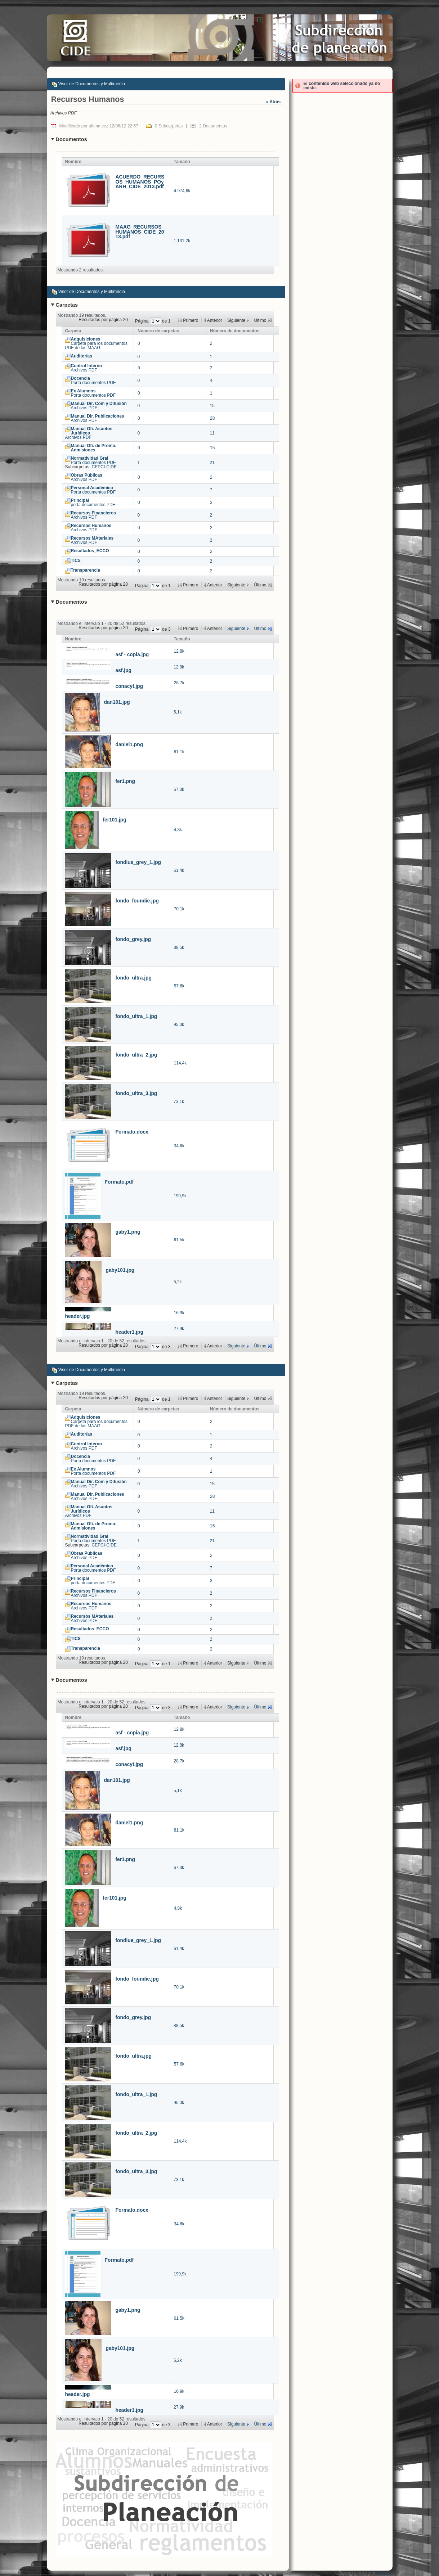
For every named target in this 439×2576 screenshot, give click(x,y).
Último (260, 628)
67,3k (179, 789)
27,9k (179, 1328)
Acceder (383, 12)
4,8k (178, 829)
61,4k (179, 870)
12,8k (179, 651)
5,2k (178, 1281)
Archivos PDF (86, 368)
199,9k (180, 1195)
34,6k (179, 1145)
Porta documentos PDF (93, 380)
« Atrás (273, 101)
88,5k (179, 947)
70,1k (179, 908)
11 (212, 433)
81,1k (179, 751)
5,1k (178, 712)
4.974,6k (182, 190)
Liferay (384, 2573)
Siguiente (236, 628)
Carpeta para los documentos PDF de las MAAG (96, 343)
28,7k (179, 682)
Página (142, 321)
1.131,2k (182, 240)
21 (212, 462)
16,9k (179, 1312)
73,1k (179, 1101)
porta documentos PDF (93, 502)
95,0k (179, 1024)
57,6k (179, 985)
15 (212, 405)
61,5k (179, 1239)
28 (212, 418)
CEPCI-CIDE (104, 466)
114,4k (180, 1063)
